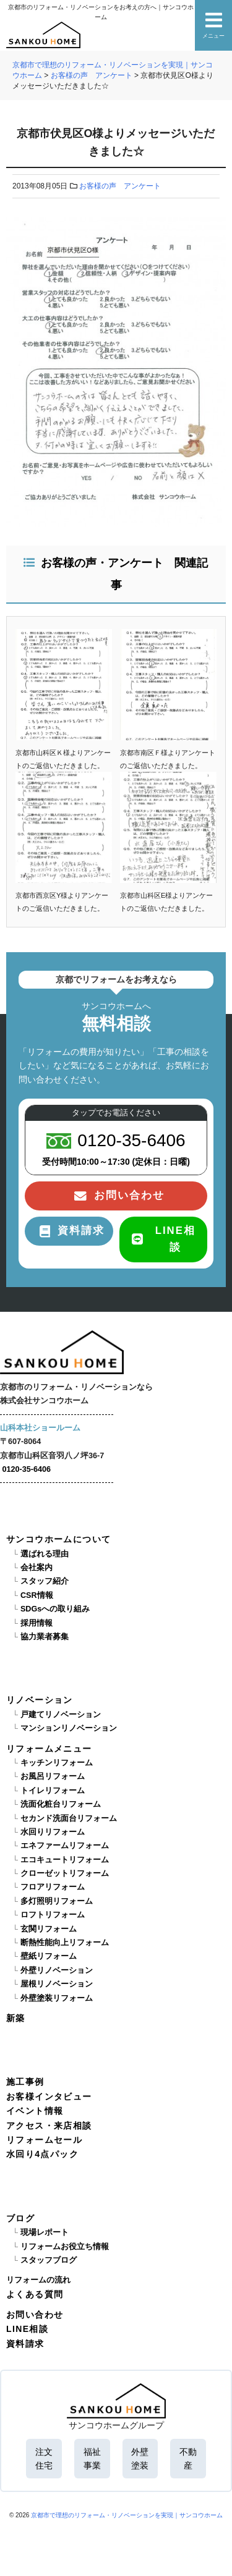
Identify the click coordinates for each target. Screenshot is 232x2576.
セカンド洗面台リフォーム (68, 1818)
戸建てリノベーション (60, 1714)
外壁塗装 (139, 2458)
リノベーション (39, 1700)
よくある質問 (34, 2294)
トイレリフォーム (52, 1790)
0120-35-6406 (26, 1469)
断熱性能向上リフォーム (64, 1942)
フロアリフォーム (52, 1887)
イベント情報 (34, 2111)
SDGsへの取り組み (55, 1609)
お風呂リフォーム (52, 1776)
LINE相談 (27, 2329)
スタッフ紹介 (44, 1581)
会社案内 (36, 1567)
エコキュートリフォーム (64, 1860)
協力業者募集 (44, 1636)
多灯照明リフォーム (56, 1901)
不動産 (188, 2458)
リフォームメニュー (49, 1749)
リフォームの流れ (38, 2280)
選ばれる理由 (44, 1554)
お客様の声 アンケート (120, 186)
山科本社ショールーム (40, 1428)
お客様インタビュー (49, 2096)
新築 (15, 2018)
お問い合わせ (34, 2315)
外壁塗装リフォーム (56, 1998)
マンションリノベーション (68, 1728)
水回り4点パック (42, 2154)
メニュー (213, 25)
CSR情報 (36, 1595)
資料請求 (25, 2344)
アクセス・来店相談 (49, 2125)
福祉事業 (92, 2458)
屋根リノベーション (56, 1984)
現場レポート (44, 2232)
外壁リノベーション (56, 1970)
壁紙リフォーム (48, 1956)
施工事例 (25, 2082)
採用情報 (36, 1623)
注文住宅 (44, 2458)
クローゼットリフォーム (64, 1873)
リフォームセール (44, 2140)
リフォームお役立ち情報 (64, 2246)
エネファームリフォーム (64, 1845)
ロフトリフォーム (52, 1915)
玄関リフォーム (48, 1929)
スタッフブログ (48, 2260)
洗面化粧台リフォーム (60, 1804)
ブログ (20, 2218)
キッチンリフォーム (56, 1763)
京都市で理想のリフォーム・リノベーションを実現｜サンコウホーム (127, 2515)
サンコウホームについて (58, 1539)
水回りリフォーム (52, 1832)
